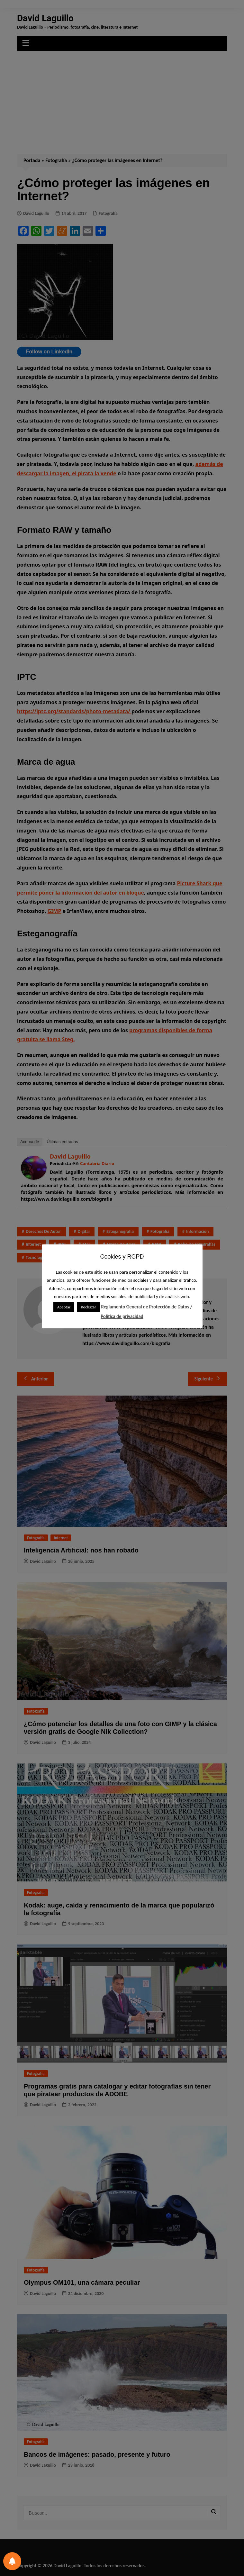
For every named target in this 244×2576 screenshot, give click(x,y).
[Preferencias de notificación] (12, 2561)
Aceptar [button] (63, 1307)
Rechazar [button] (88, 1307)
